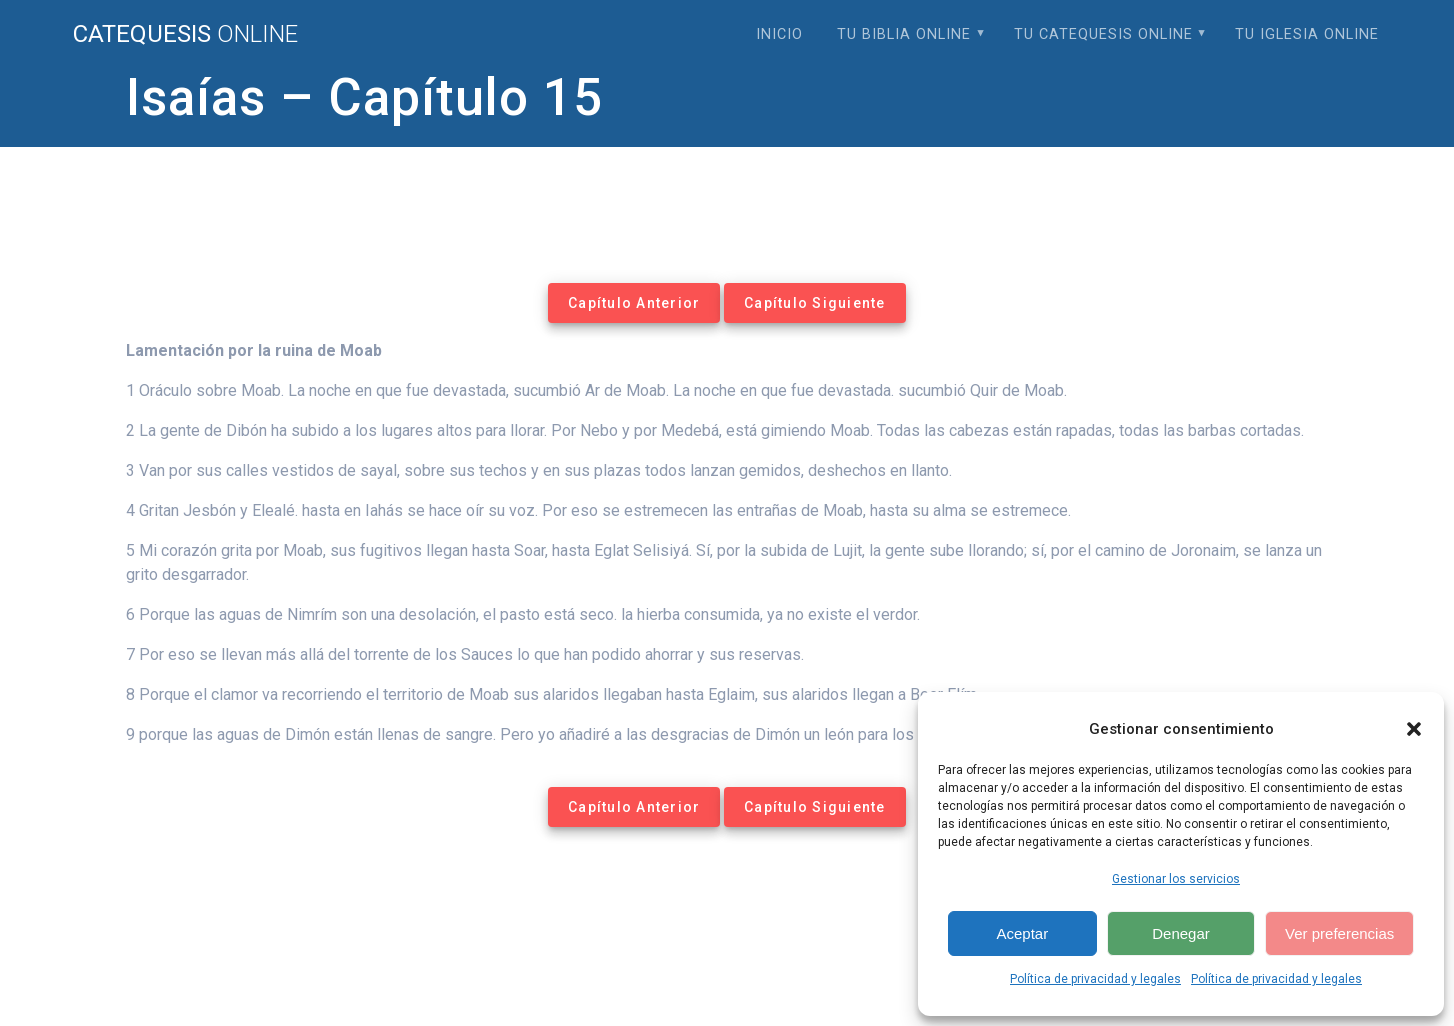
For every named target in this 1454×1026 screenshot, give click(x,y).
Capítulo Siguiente (815, 303)
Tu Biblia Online (904, 34)
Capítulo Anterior (634, 303)
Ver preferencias (1339, 933)
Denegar (1181, 933)
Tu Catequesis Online (1103, 34)
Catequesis (185, 34)
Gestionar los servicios (1176, 879)
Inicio (779, 34)
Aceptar (1022, 933)
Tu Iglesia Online (1307, 34)
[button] (1414, 729)
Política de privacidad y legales (1095, 979)
